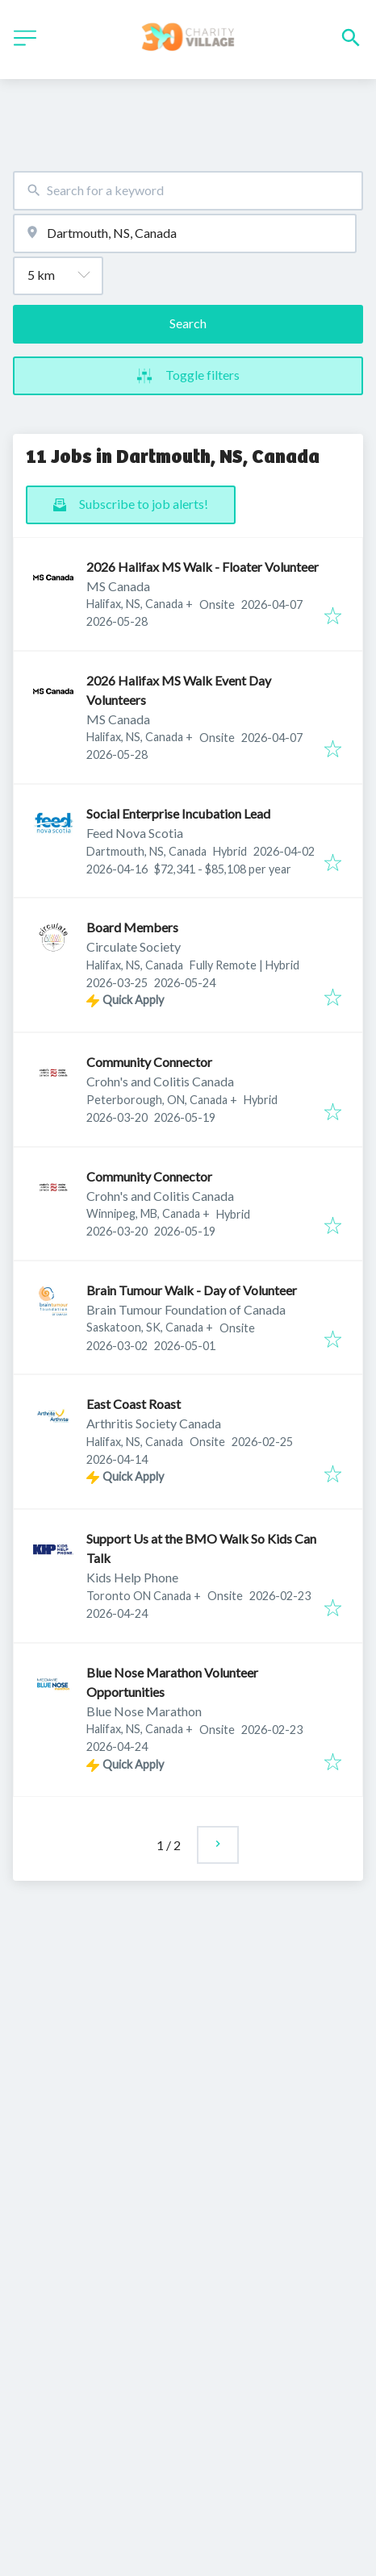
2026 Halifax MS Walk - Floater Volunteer (202, 566)
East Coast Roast (133, 1403)
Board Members (132, 927)
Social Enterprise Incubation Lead (178, 813)
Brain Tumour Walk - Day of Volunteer (191, 1290)
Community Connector (149, 1061)
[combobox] (188, 190)
